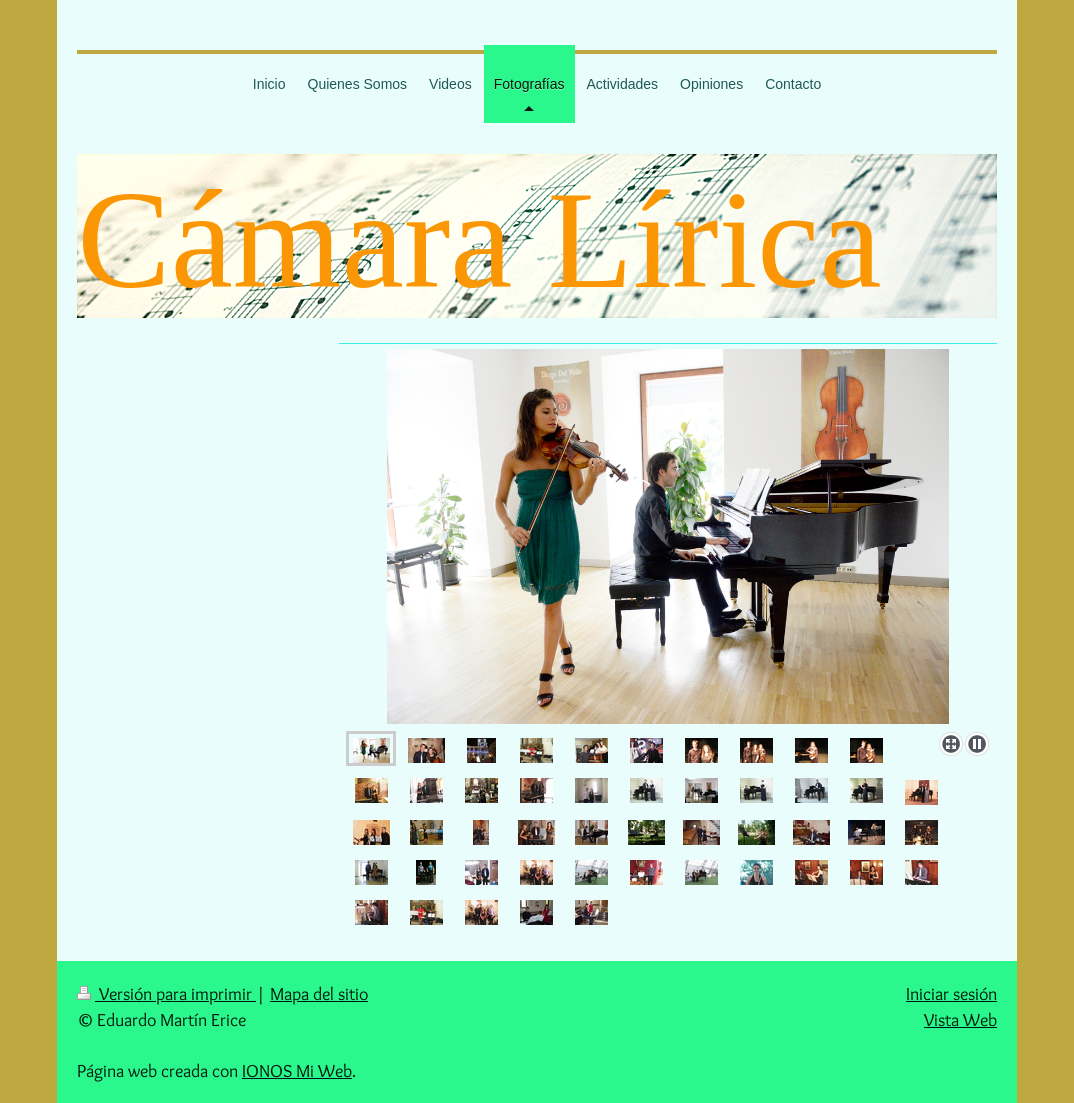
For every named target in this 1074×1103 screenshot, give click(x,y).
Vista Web (960, 1019)
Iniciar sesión (951, 993)
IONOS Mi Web (297, 1070)
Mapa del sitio (319, 993)
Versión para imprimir (166, 993)
